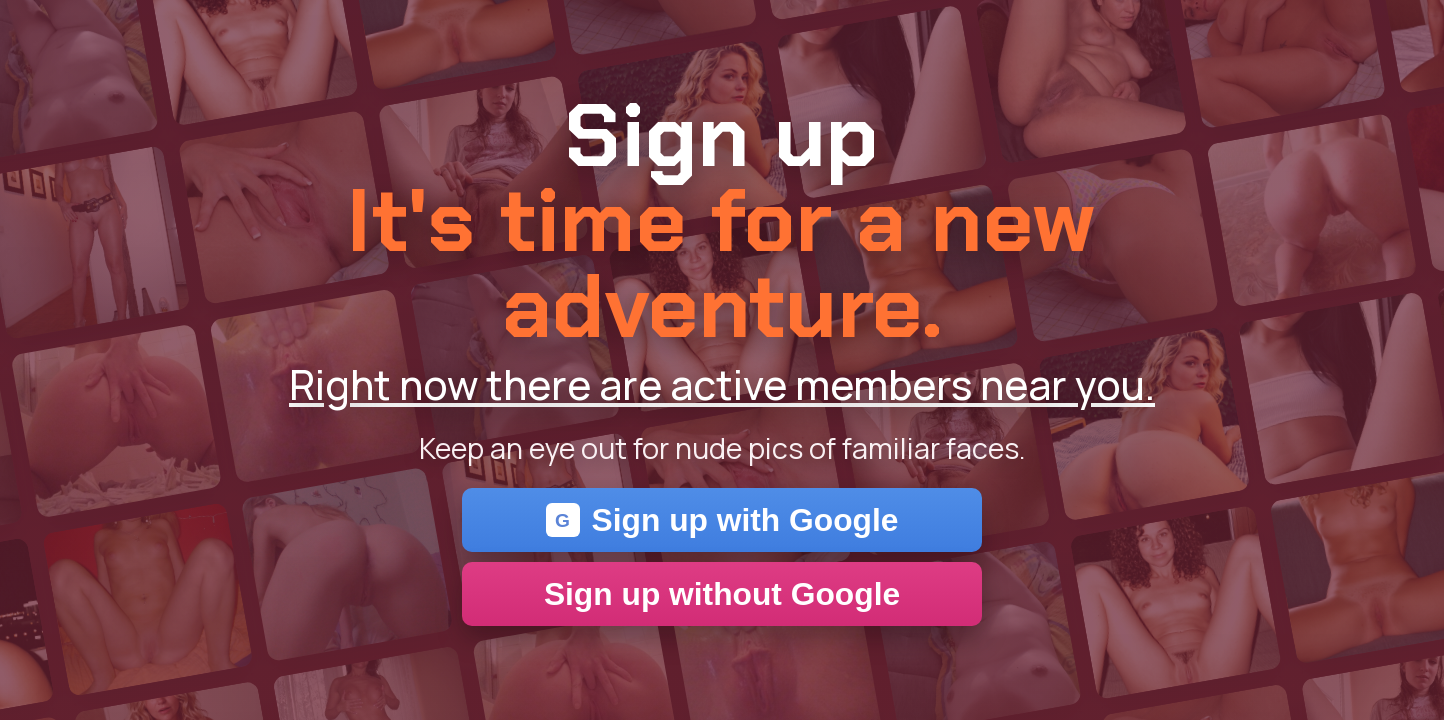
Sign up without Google (722, 594)
